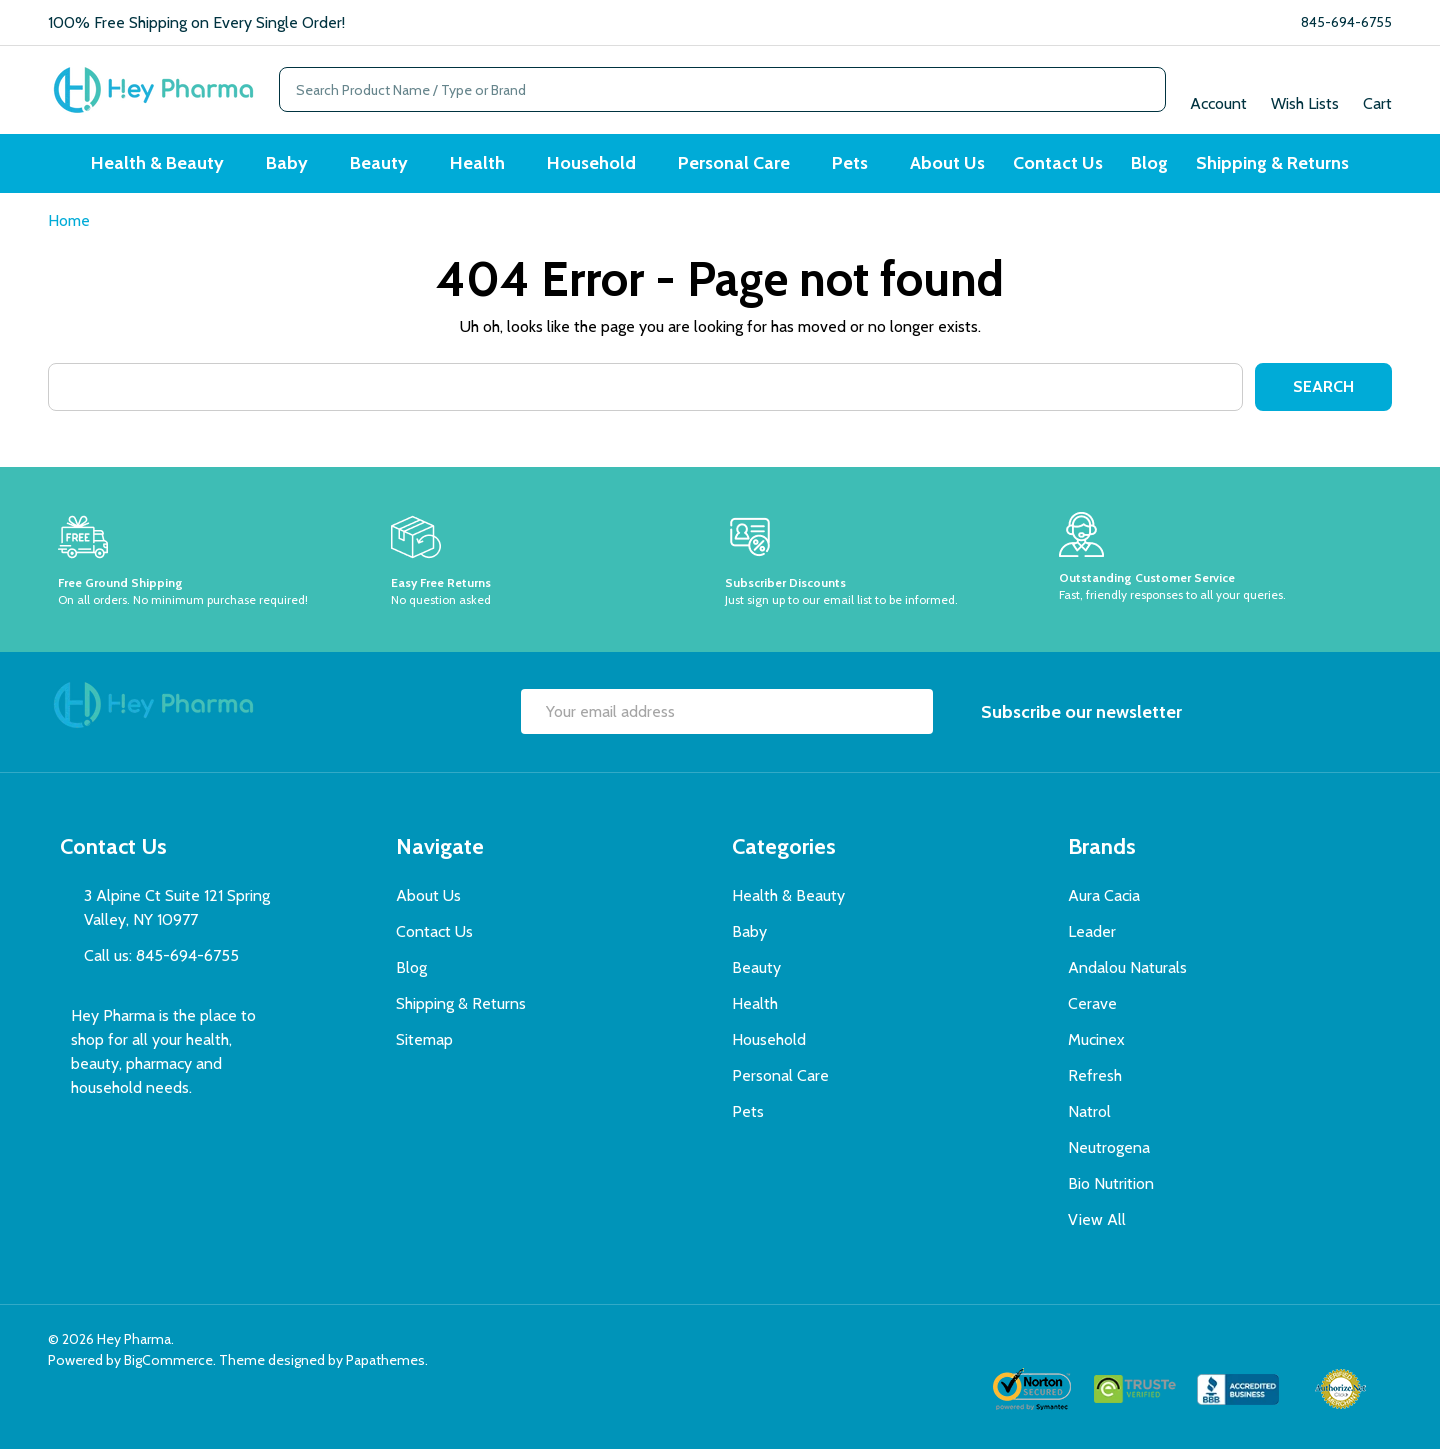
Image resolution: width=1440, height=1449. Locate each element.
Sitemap (424, 1039)
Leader (1092, 931)
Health (477, 163)
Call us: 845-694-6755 (161, 955)
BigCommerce (168, 1360)
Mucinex (1096, 1039)
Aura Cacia (1104, 895)
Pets (850, 163)
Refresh (1095, 1075)
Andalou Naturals (1127, 967)
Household (591, 163)
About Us (947, 163)
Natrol (1089, 1111)
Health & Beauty (157, 163)
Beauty (379, 163)
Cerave (1092, 1003)
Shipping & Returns (1272, 163)
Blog (1149, 163)
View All (1097, 1219)
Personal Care (734, 163)
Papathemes (385, 1360)
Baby (287, 163)
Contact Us (1058, 163)
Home (69, 220)
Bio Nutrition (1111, 1183)
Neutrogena (1109, 1147)
